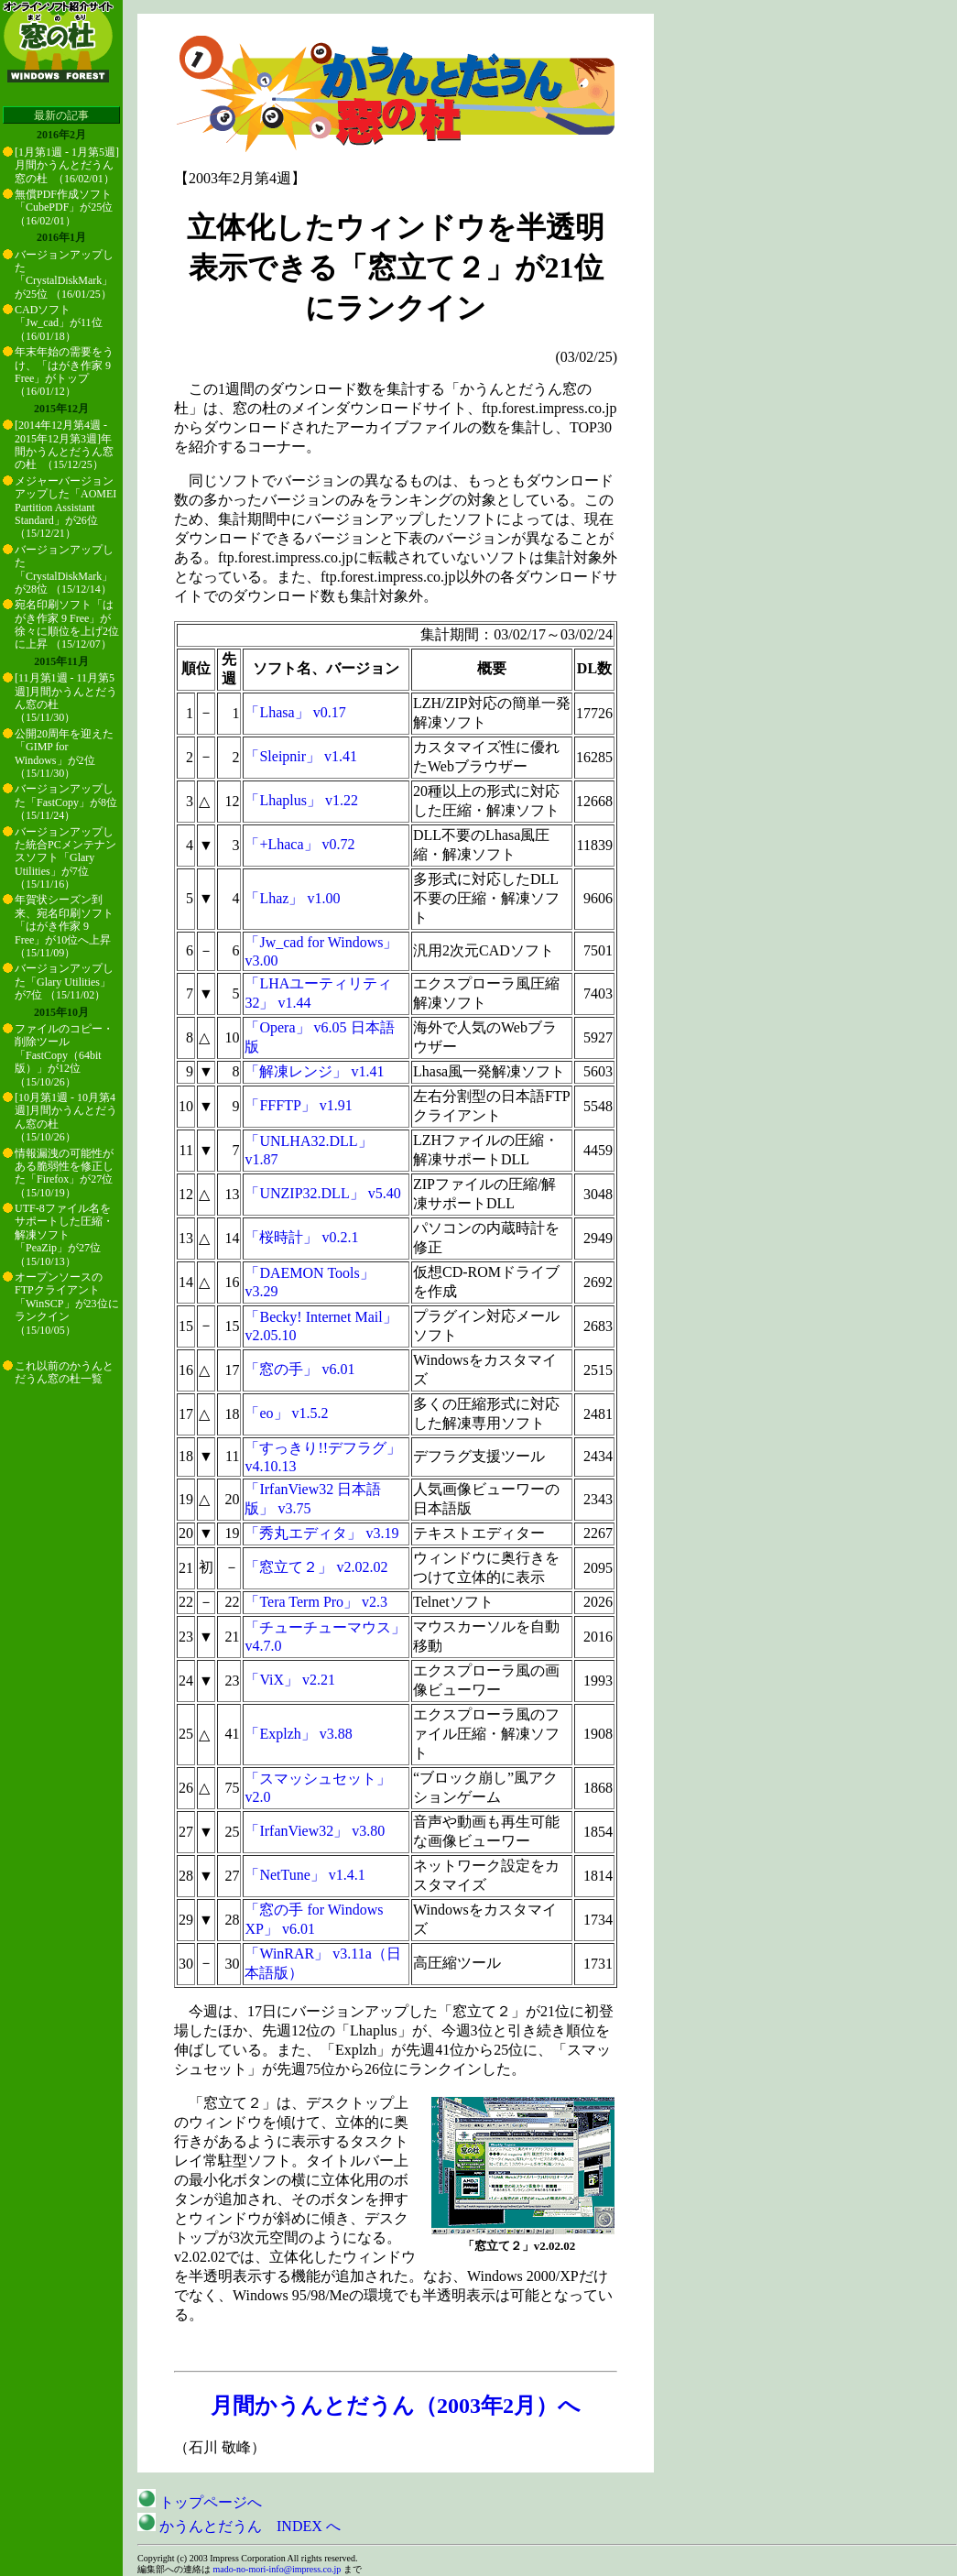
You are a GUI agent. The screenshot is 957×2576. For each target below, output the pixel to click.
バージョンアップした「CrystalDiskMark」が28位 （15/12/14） (64, 569)
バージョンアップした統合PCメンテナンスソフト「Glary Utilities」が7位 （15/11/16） (65, 858)
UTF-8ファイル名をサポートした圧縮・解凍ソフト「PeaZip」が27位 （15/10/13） (64, 1235)
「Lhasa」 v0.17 (295, 712)
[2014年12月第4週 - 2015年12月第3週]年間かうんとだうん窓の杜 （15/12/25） (64, 445)
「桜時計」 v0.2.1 (301, 1237)
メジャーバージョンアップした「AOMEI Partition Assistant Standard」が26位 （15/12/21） (65, 507)
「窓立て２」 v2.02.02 (316, 1567)
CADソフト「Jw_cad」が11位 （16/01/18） (59, 323)
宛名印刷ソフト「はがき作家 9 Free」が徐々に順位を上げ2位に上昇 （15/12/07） (67, 624)
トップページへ (199, 2502)
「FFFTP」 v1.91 (298, 1105)
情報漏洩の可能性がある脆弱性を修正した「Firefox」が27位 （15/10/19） (64, 1173)
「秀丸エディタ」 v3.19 (321, 1533)
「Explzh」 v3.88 (298, 1733)
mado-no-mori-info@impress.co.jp (277, 2569)
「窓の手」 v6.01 (299, 1369)
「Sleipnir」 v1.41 (301, 756)
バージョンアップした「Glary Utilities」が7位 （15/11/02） (64, 981)
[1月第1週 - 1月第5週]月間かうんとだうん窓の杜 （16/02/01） (67, 165)
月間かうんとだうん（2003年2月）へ (396, 2406)
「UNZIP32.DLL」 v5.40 (322, 1193)
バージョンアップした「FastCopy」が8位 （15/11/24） (66, 802)
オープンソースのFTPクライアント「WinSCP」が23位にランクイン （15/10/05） (67, 1304)
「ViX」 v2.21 (290, 1679)
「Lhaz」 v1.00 (292, 898)
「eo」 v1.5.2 (286, 1413)
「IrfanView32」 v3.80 (315, 1831)
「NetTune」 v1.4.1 (304, 1875)
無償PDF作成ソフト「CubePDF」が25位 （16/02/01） (64, 207)
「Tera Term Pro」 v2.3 (316, 1602)
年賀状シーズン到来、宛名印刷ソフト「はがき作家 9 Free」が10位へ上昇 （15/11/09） (64, 926)
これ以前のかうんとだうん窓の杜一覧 (64, 1372)
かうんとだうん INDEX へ (239, 2526)
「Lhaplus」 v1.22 (301, 800)
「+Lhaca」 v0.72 (299, 844)
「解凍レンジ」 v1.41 (314, 1071)
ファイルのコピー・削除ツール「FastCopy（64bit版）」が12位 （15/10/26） (64, 1055)
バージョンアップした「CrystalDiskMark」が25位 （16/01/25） (64, 274)
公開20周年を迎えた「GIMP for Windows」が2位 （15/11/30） (64, 753)
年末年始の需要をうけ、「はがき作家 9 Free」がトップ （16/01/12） (64, 371)
